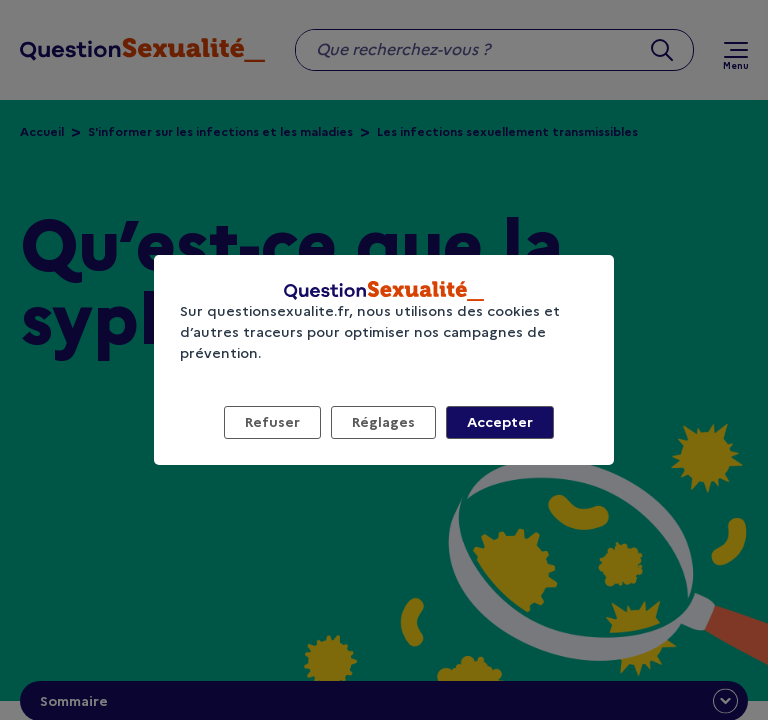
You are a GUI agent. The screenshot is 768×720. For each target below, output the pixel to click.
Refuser (272, 422)
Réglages (383, 422)
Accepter (500, 422)
